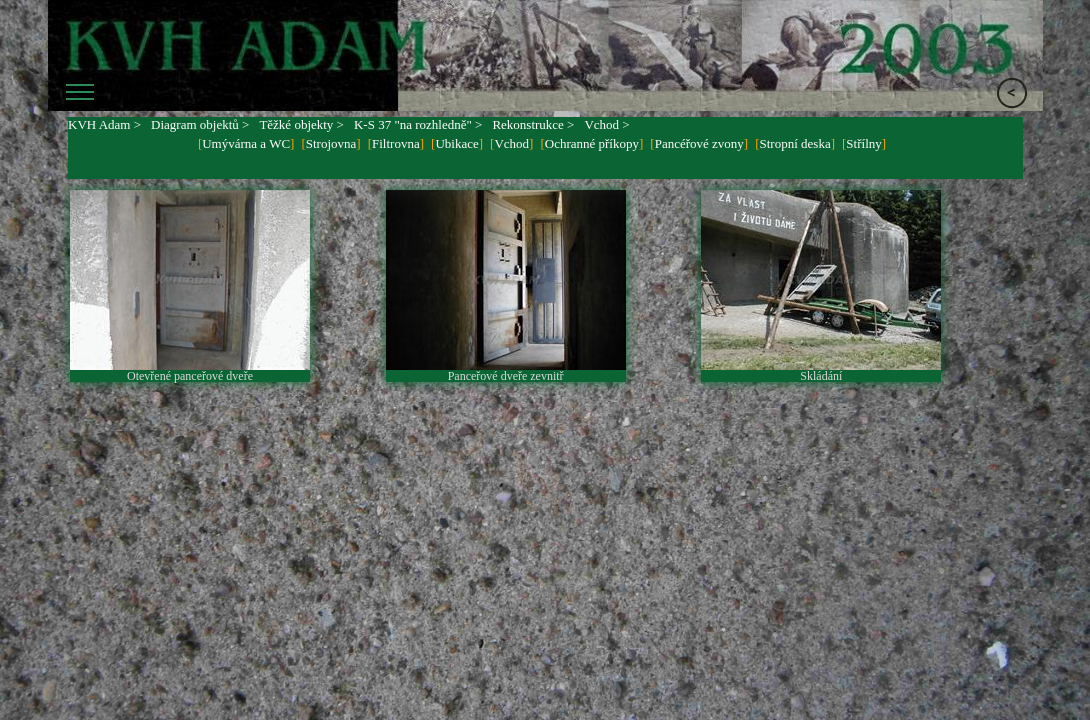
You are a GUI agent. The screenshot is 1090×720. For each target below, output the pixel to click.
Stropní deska (795, 143)
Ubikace (456, 143)
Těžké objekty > (301, 124)
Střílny (863, 143)
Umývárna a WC (246, 143)
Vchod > (606, 124)
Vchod (511, 143)
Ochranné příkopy (592, 143)
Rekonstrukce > (533, 124)
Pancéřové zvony (699, 143)
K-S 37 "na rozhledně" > (418, 124)
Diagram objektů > (200, 124)
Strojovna (331, 143)
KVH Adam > (104, 124)
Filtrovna (396, 143)
